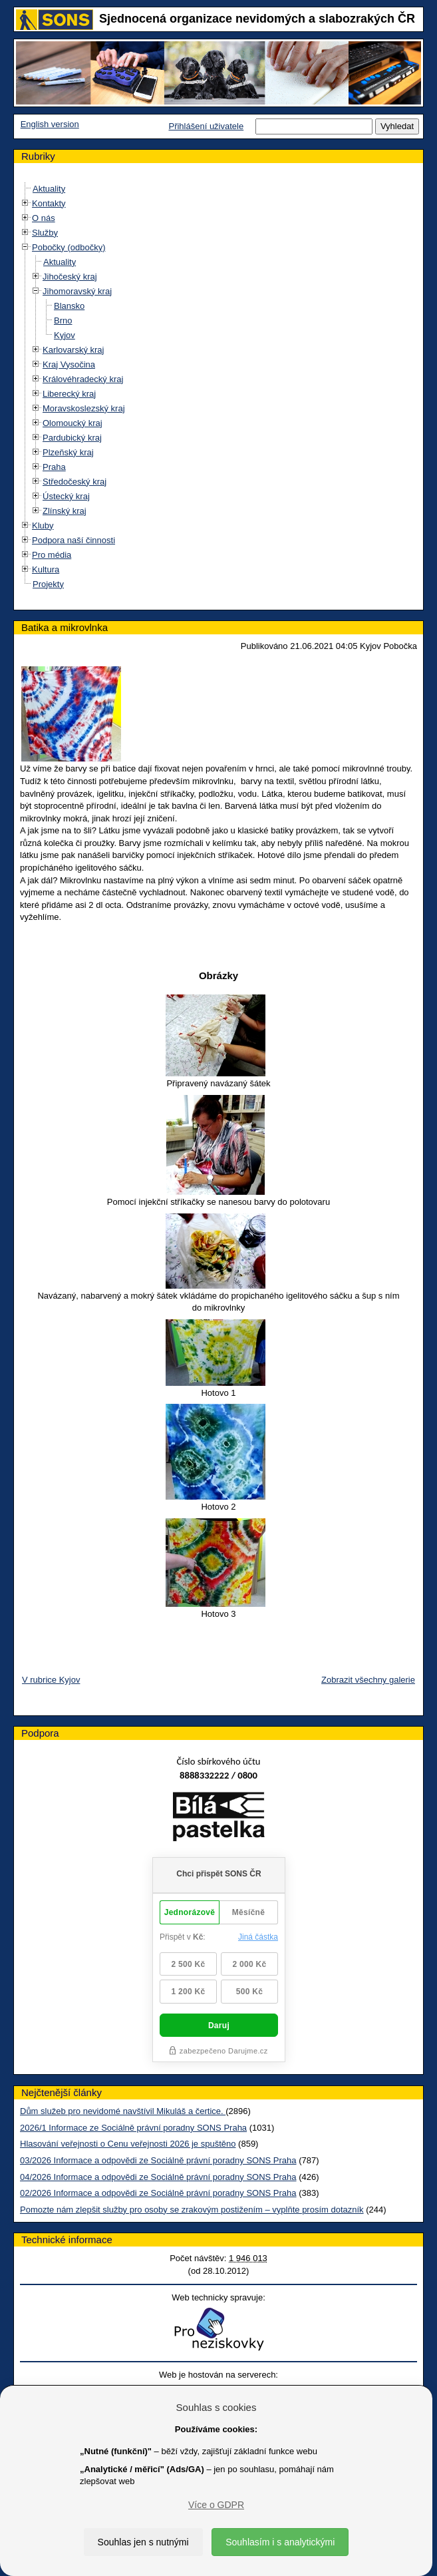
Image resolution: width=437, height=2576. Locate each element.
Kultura (45, 569)
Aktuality (49, 189)
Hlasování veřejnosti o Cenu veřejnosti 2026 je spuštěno (127, 2144)
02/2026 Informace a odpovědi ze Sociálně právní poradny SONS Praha (158, 2193)
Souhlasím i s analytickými (280, 2542)
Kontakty (49, 203)
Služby (45, 233)
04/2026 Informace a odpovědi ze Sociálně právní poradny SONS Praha (158, 2177)
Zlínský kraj (64, 511)
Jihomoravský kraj (77, 291)
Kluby (43, 526)
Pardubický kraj (72, 438)
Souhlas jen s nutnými (143, 2542)
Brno (63, 320)
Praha (54, 467)
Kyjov (64, 335)
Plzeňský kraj (68, 452)
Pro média (51, 555)
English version (50, 124)
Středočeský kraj (74, 482)
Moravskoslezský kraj (84, 408)
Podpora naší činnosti (73, 540)
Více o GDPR (216, 2504)
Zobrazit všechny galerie (368, 1680)
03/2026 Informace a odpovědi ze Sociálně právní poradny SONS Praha (158, 2160)
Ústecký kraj (66, 496)
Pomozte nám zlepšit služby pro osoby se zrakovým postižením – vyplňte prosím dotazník (192, 2210)
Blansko (69, 306)
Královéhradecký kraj (83, 379)
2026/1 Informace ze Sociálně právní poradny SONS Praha (133, 2128)
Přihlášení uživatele (205, 126)
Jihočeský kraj (70, 277)
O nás (43, 218)
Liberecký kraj (69, 394)
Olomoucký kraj (72, 423)
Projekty (48, 584)
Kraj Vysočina (69, 364)
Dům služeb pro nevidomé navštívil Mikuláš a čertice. (122, 2111)
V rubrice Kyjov (51, 1680)
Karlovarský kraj (73, 350)
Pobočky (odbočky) (69, 247)
